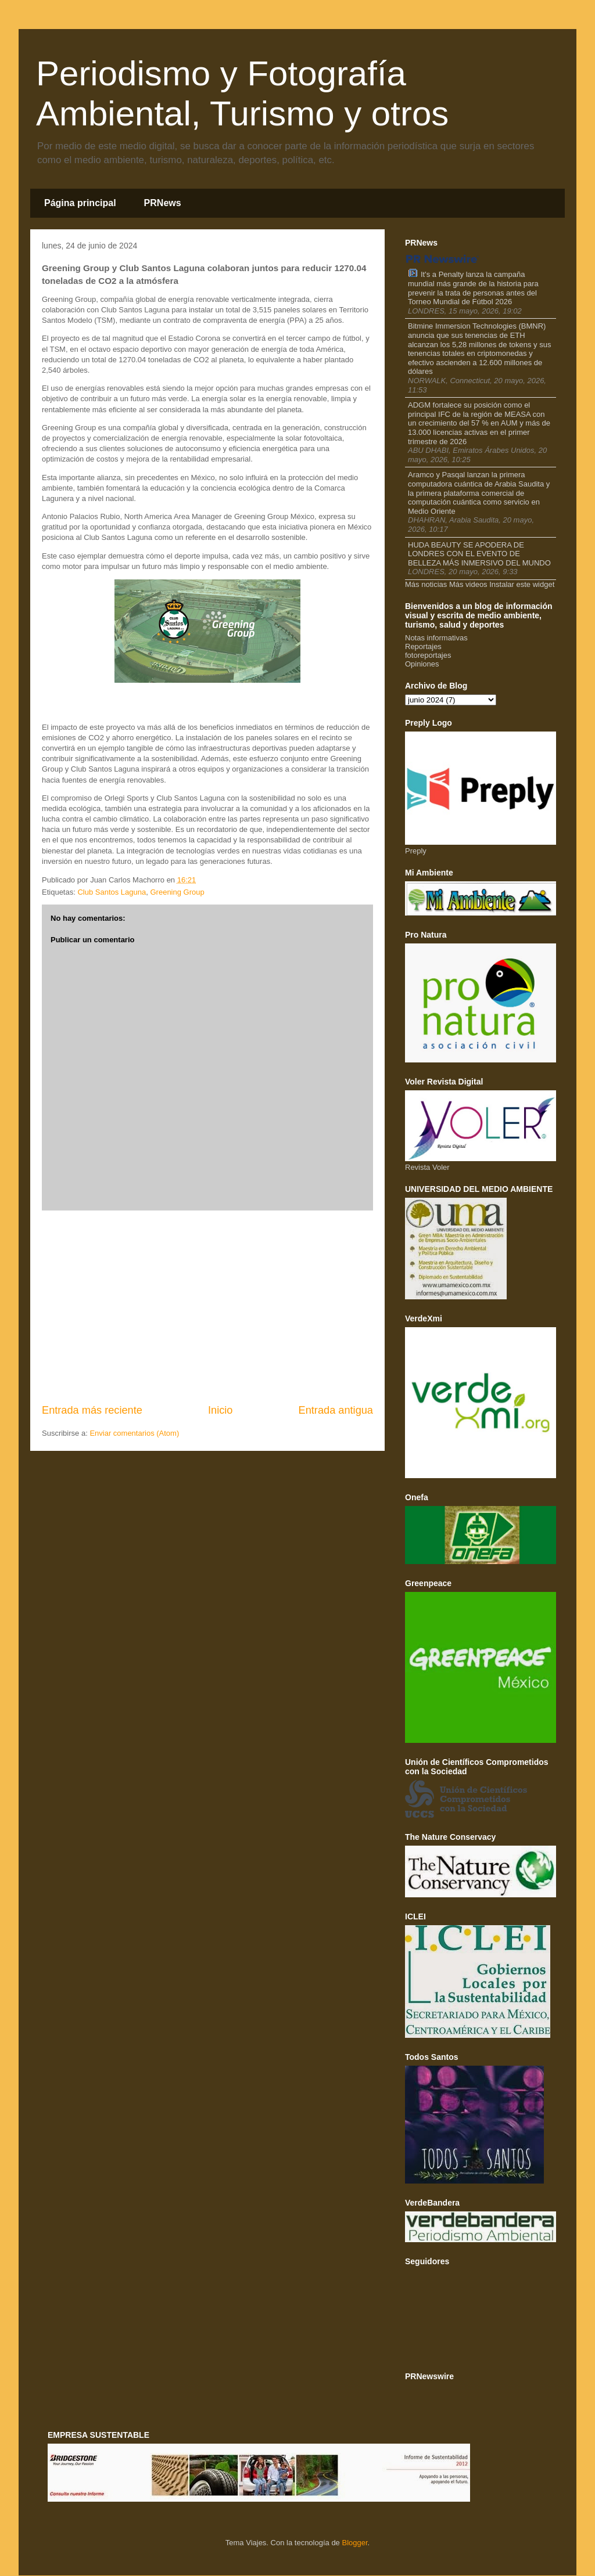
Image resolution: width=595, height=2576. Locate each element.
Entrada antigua (336, 1410)
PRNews (162, 203)
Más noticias (426, 584)
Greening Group (177, 892)
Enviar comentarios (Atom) (134, 1433)
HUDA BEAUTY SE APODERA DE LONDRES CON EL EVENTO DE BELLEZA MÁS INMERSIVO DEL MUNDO (479, 554)
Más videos (468, 584)
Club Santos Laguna (111, 892)
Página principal (80, 203)
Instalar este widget (521, 584)
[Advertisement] (207, 1307)
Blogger (354, 2542)
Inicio (220, 1410)
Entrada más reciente (92, 1410)
